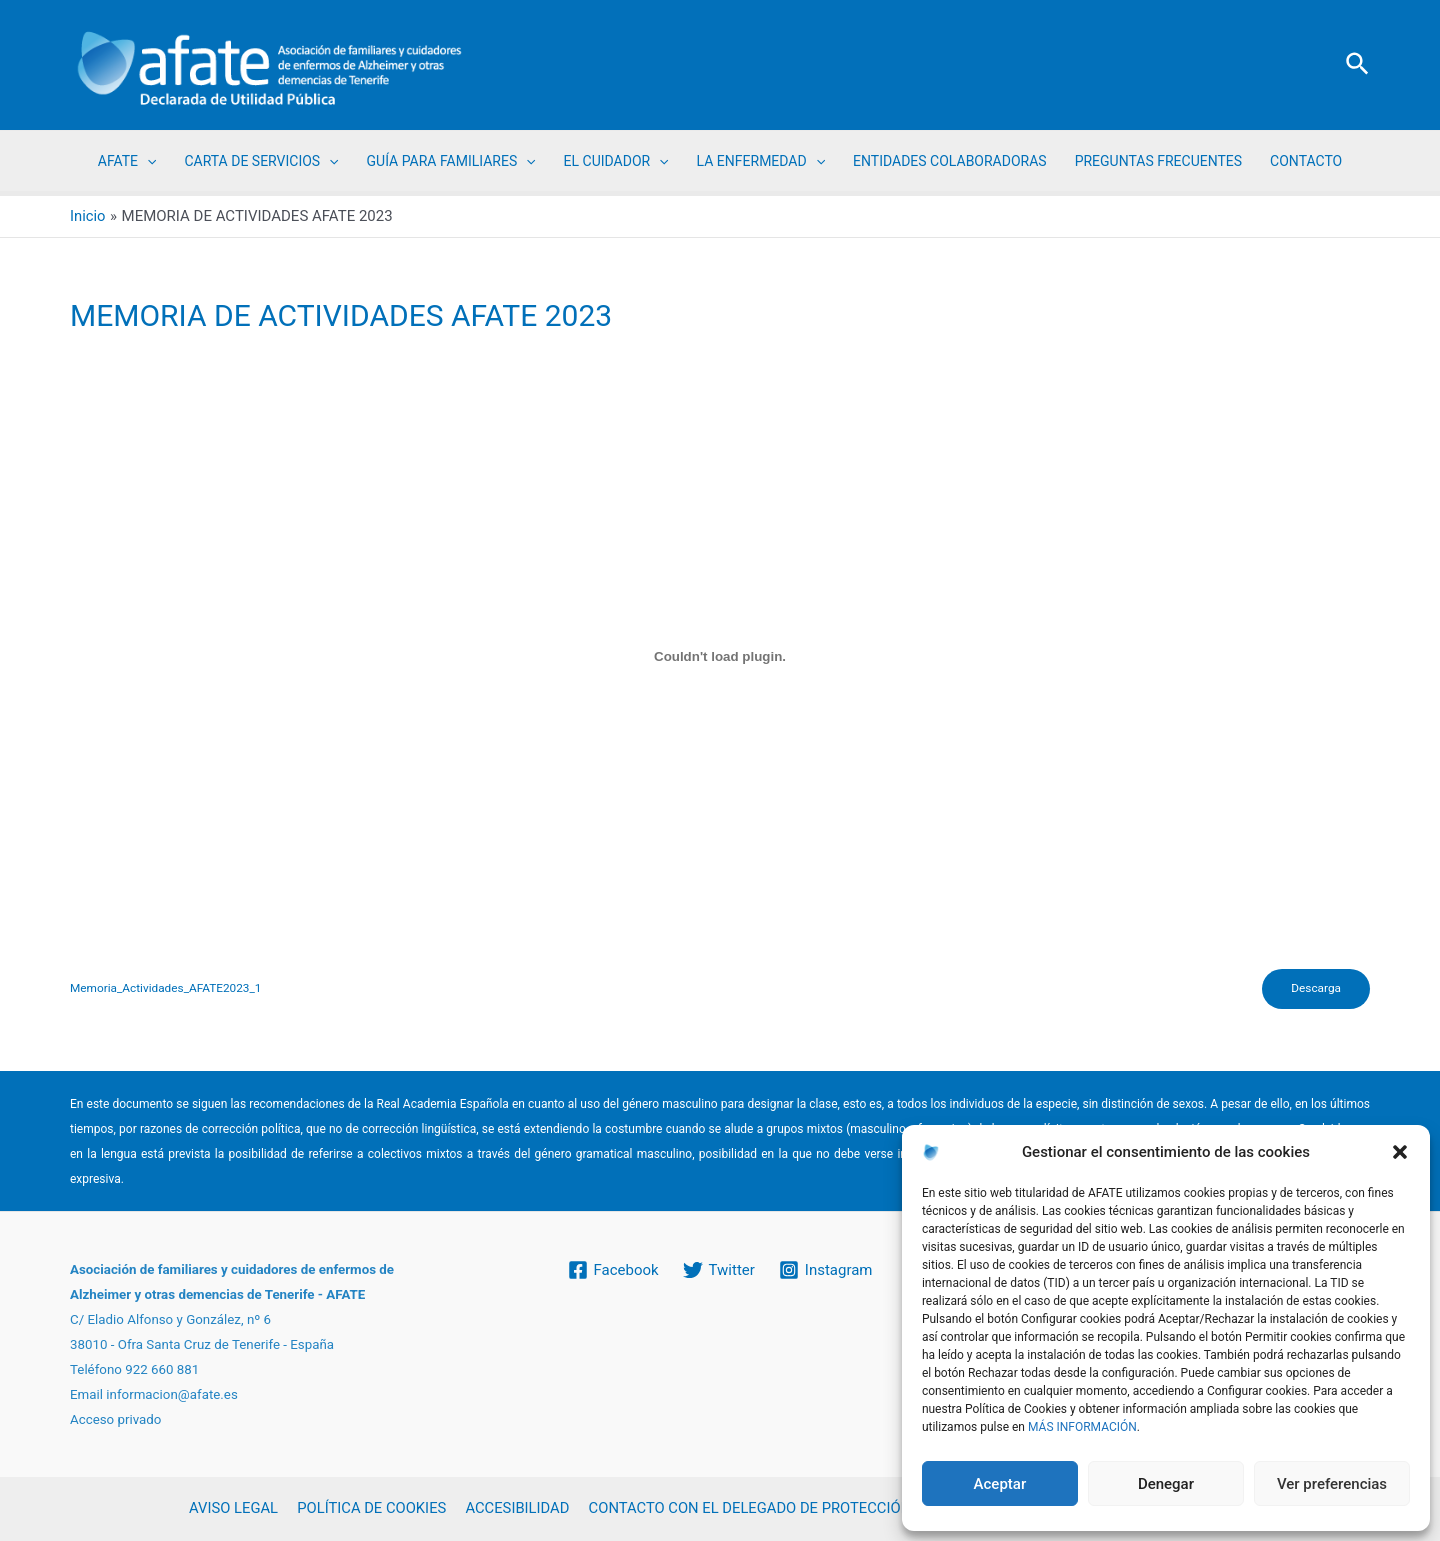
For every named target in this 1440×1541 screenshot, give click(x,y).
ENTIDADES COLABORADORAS (950, 161)
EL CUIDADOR (616, 161)
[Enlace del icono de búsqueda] (1358, 65)
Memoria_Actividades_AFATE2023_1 (167, 990)
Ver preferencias (1332, 1484)
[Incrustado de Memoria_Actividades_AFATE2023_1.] (720, 657)
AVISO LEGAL (235, 1509)
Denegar (1166, 1484)
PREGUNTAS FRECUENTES (1158, 161)
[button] (1400, 1152)
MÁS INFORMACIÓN (1082, 1427)
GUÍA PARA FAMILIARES (451, 161)
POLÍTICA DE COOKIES (370, 1509)
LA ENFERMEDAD (761, 161)
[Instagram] (826, 1270)
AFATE (127, 161)
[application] (147, 161)
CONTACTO (1306, 161)
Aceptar (1000, 1484)
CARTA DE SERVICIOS (261, 161)
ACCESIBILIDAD (514, 1509)
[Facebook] (612, 1270)
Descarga (1315, 990)
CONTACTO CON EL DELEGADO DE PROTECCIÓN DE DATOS (782, 1509)
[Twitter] (719, 1270)
